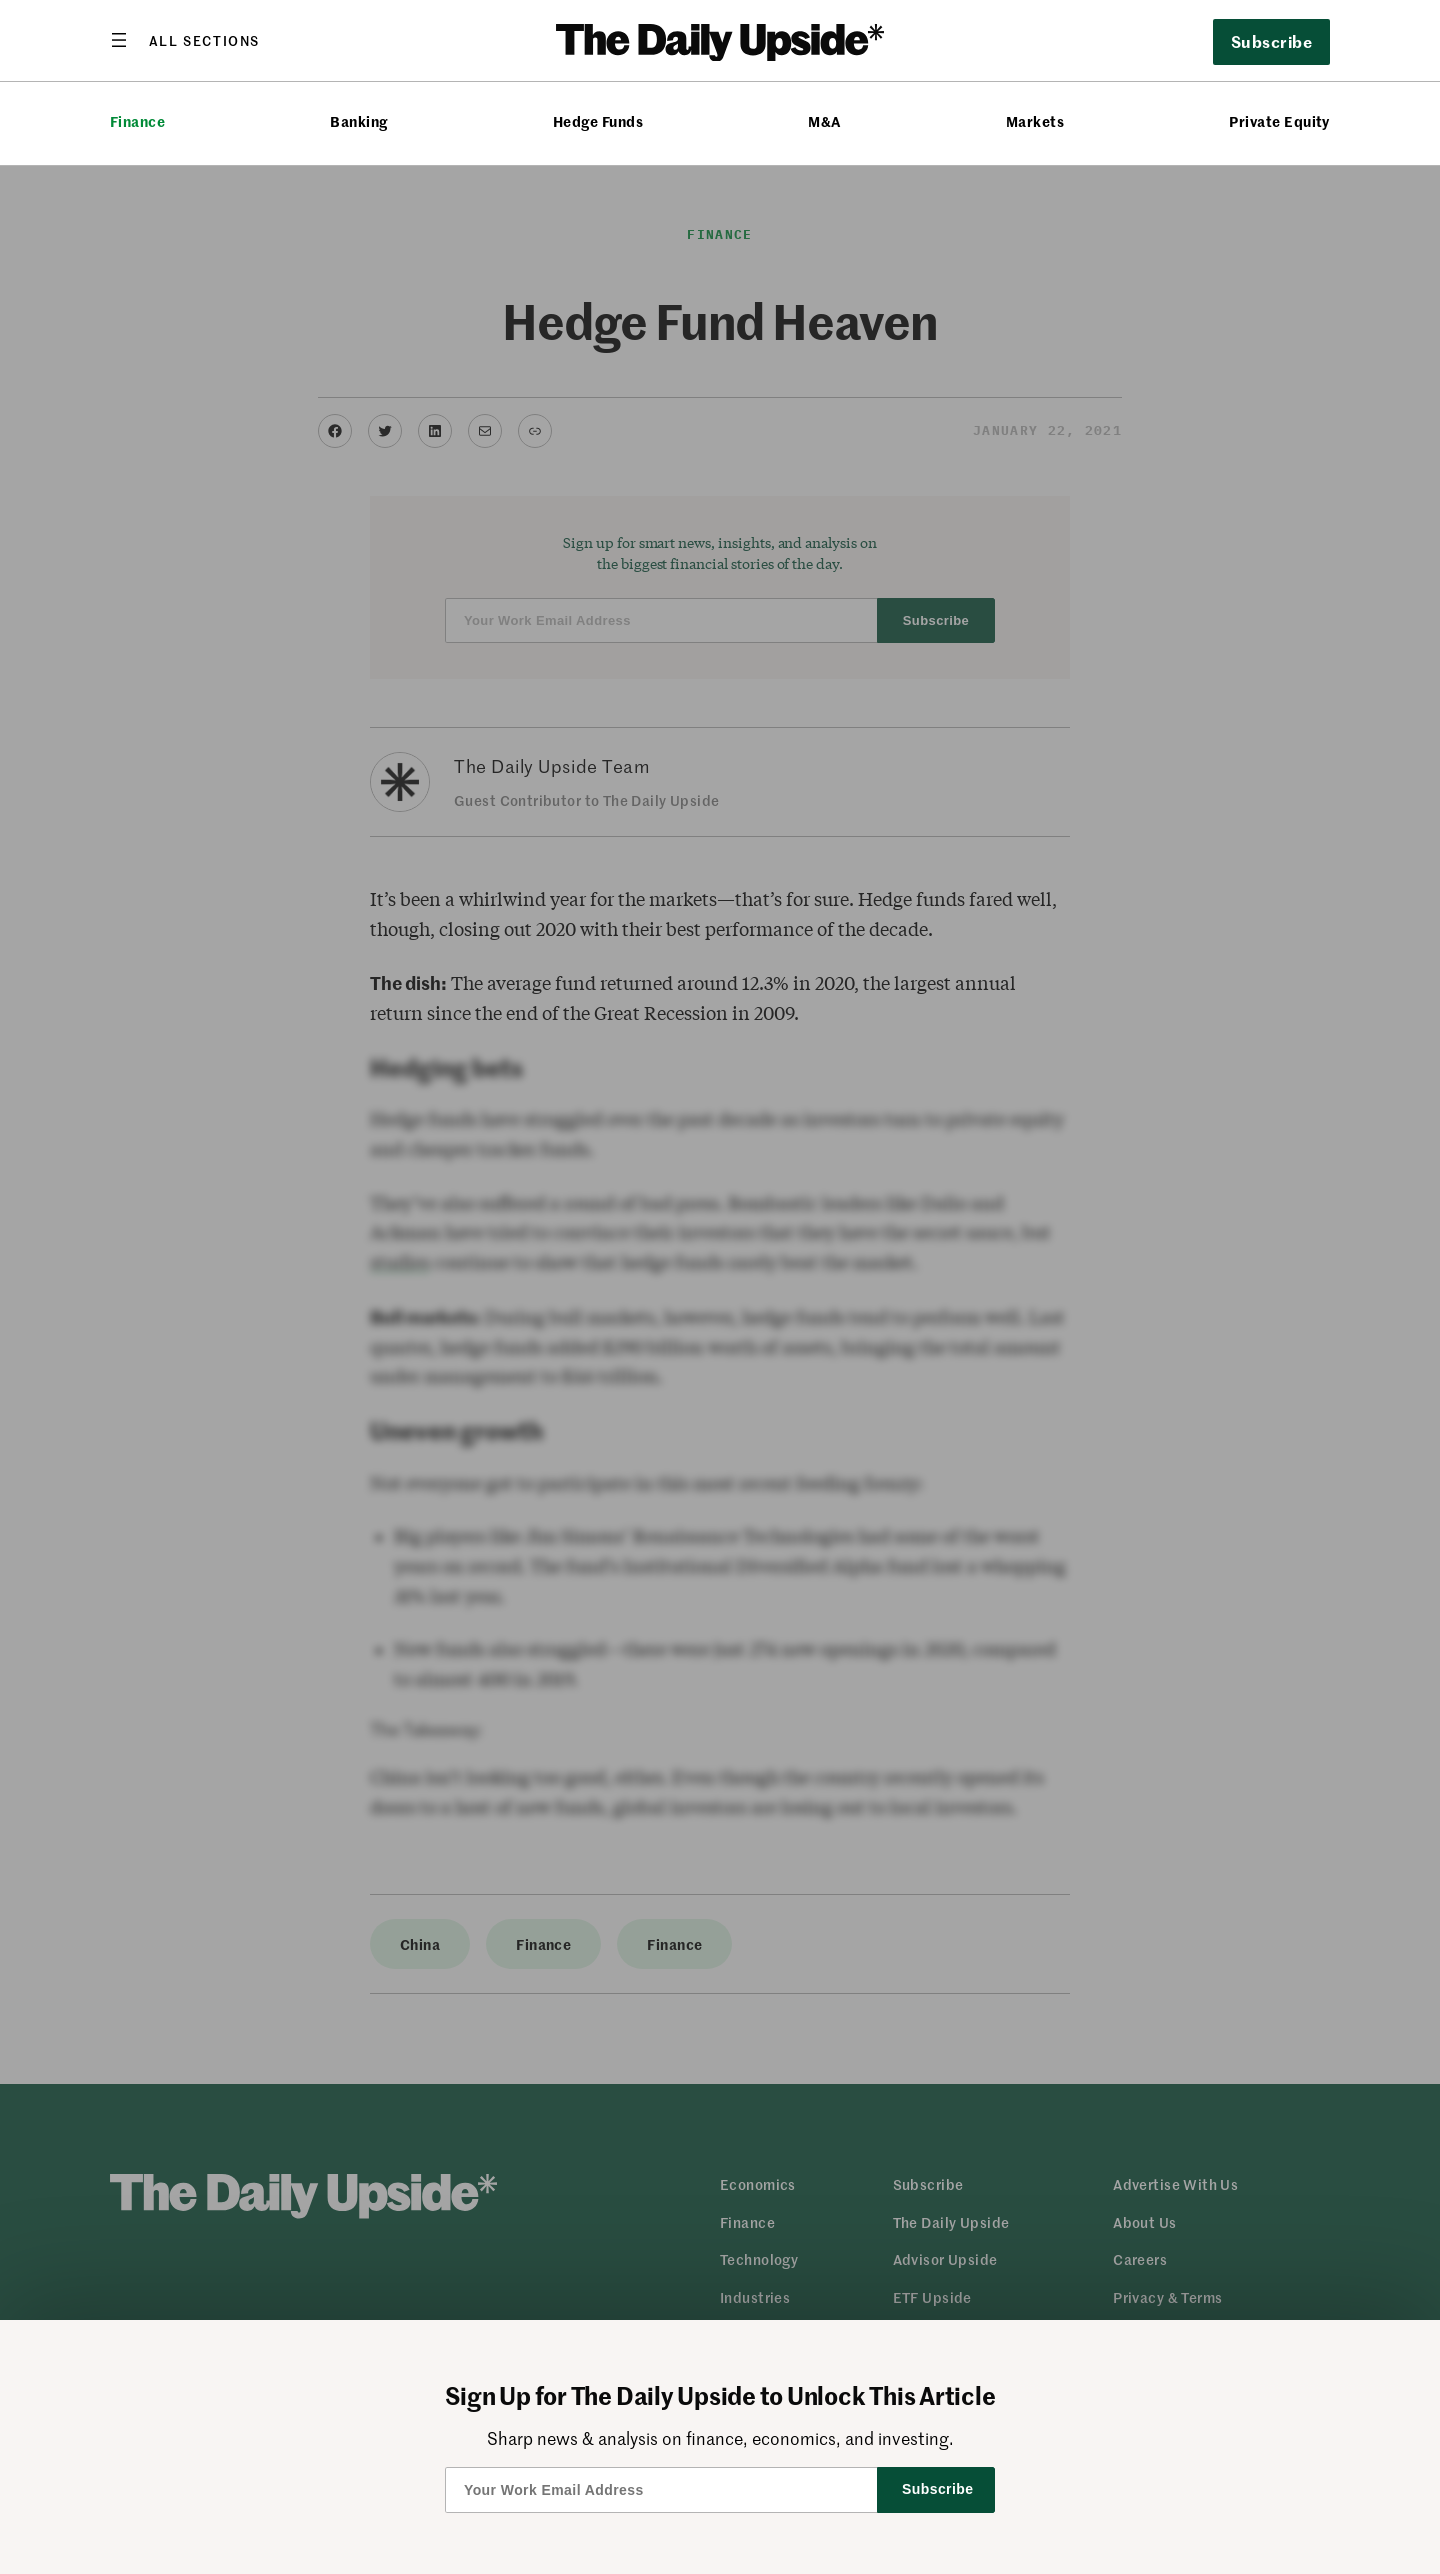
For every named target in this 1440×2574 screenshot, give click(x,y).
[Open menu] (185, 40)
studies (400, 1262)
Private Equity (1279, 121)
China (420, 1944)
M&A (824, 121)
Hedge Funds (598, 121)
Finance (137, 121)
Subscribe (1271, 41)
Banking (358, 121)
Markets (1035, 121)
